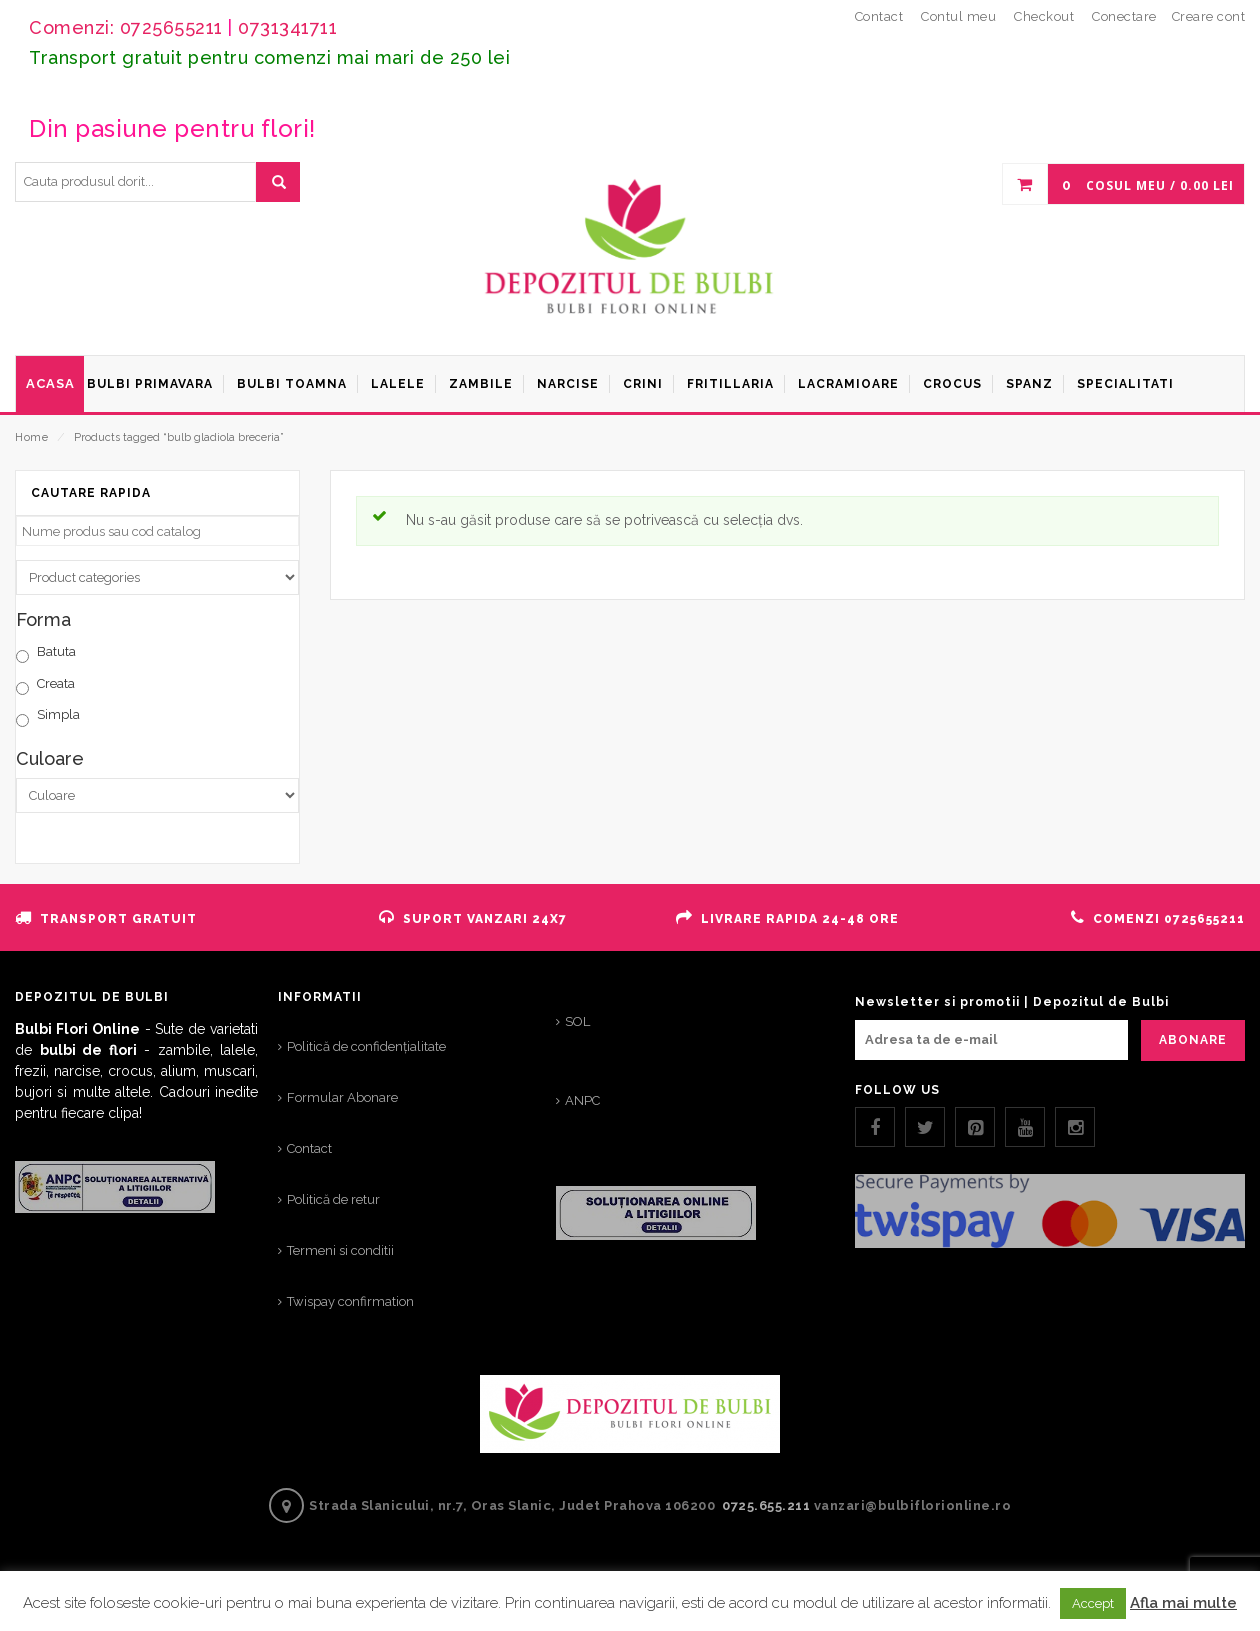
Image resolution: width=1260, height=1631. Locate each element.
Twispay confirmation (350, 1301)
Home (31, 437)
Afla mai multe (1183, 1603)
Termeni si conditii (340, 1250)
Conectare (1124, 16)
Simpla (58, 714)
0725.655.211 (766, 1505)
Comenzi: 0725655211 (126, 27)
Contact (309, 1148)
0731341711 (287, 27)
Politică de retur (333, 1199)
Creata (56, 683)
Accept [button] (1093, 1603)
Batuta (56, 651)
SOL (577, 1021)
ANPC (582, 1100)
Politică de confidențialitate (366, 1046)
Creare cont (1209, 16)
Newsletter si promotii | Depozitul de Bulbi (1012, 1002)
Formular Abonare (342, 1097)
